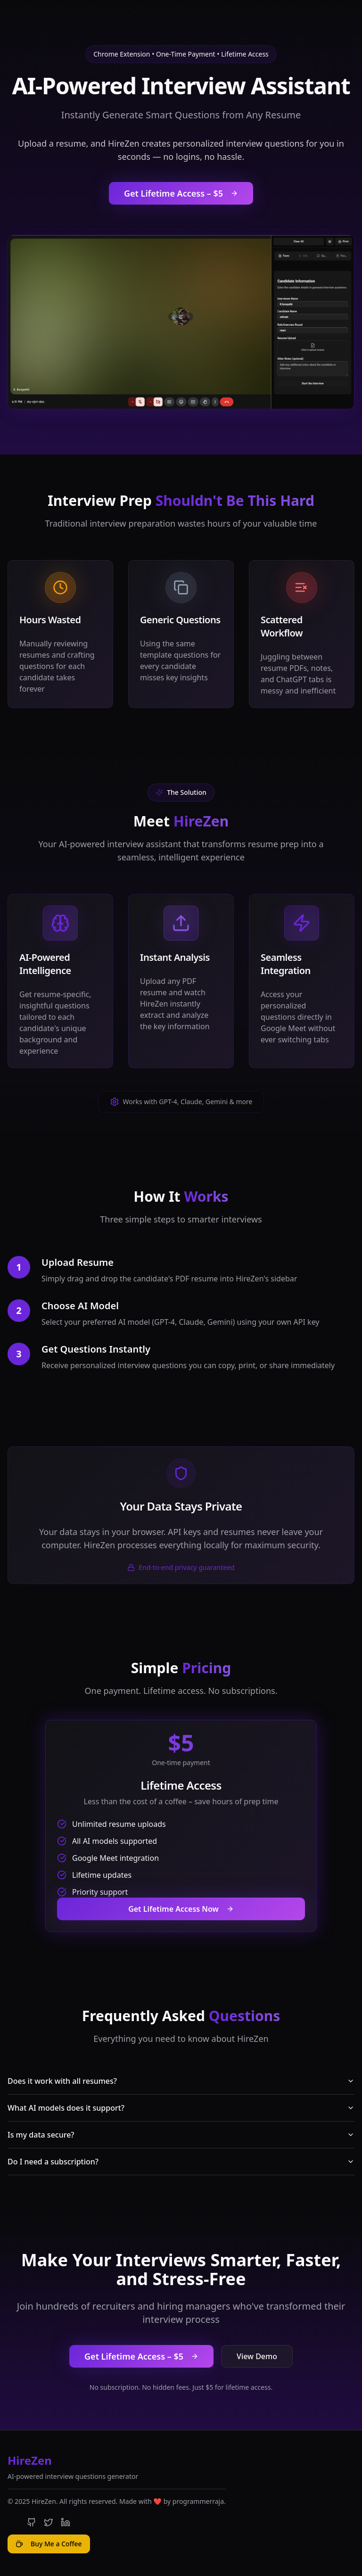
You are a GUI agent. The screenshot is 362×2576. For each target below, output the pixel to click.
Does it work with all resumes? (181, 2081)
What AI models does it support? (181, 2108)
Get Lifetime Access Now (181, 1909)
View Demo (257, 2356)
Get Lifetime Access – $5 (181, 193)
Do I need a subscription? (181, 2161)
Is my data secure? (181, 2135)
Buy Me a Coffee (49, 2543)
